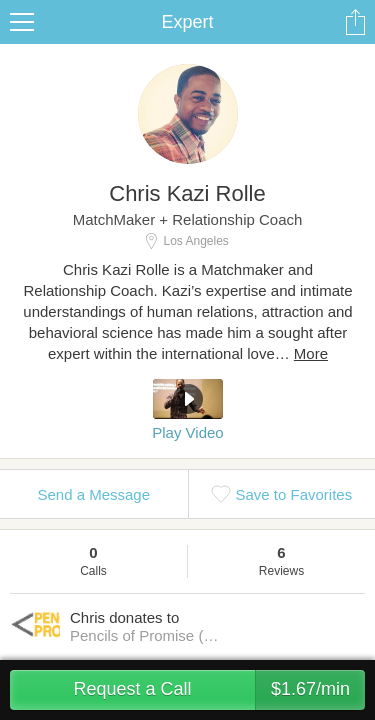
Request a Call (219, 690)
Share (355, 22)
